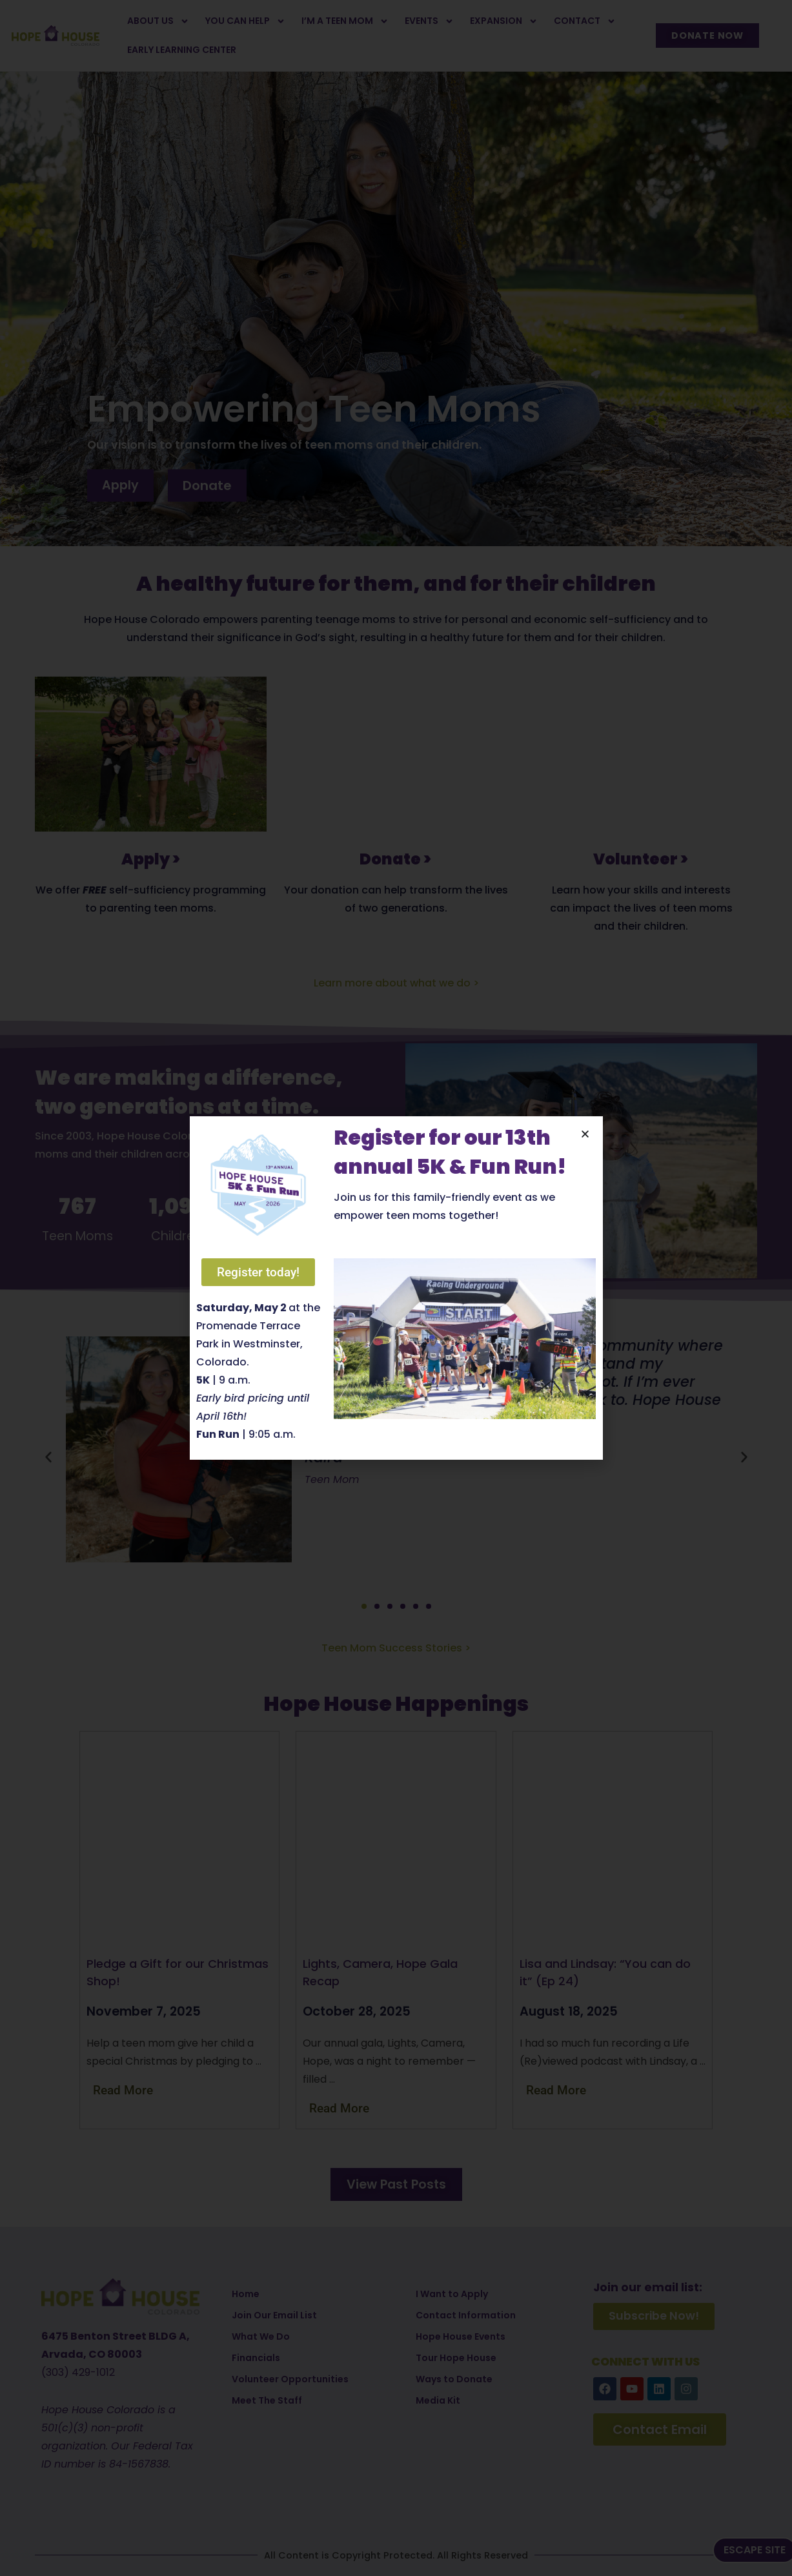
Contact (585, 21)
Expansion (504, 21)
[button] (48, 1457)
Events (429, 21)
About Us (158, 21)
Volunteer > (641, 859)
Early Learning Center (181, 49)
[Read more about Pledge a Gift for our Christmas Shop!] (132, 2090)
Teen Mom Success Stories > (396, 1648)
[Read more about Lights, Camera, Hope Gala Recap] (348, 2108)
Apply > (150, 859)
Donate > (396, 859)
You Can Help (245, 21)
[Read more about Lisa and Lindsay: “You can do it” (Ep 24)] (565, 2090)
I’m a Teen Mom (345, 21)
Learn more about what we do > (396, 983)
